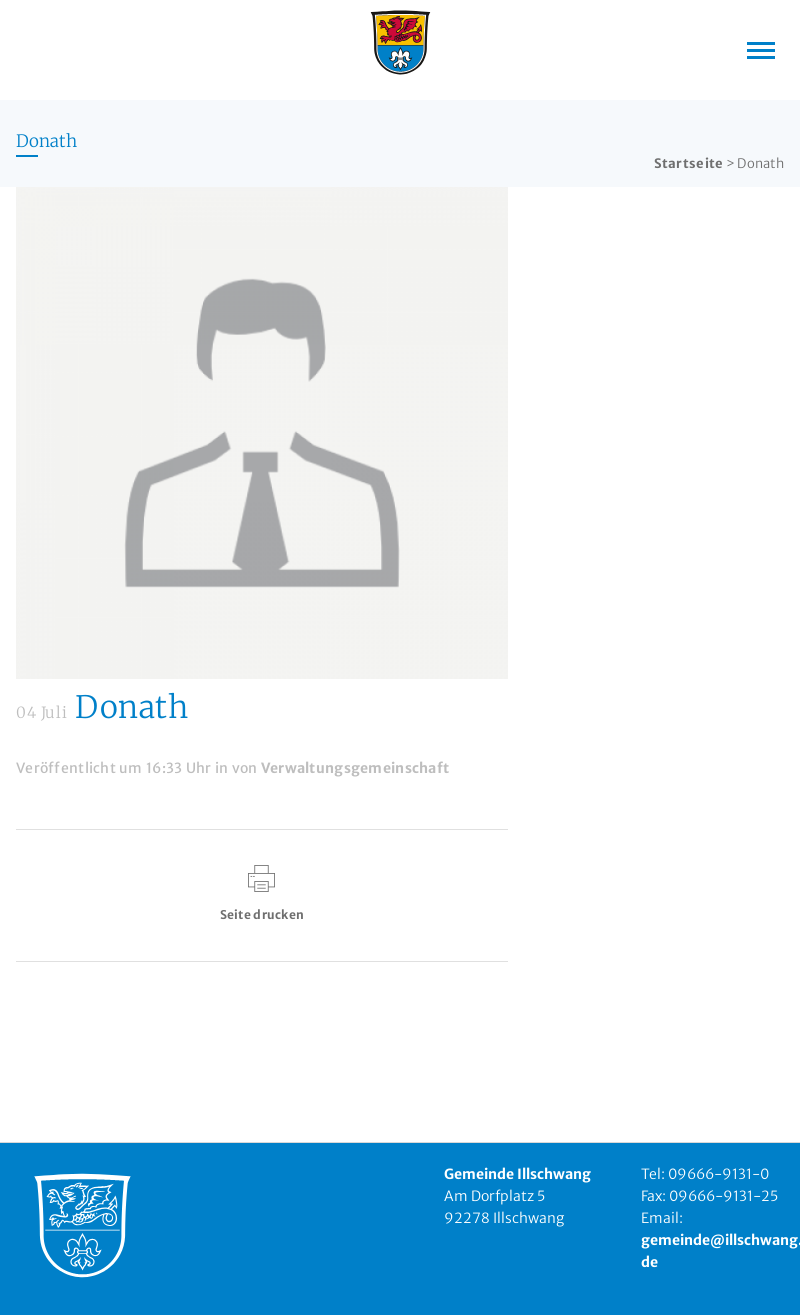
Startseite (689, 163)
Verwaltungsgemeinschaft (355, 768)
